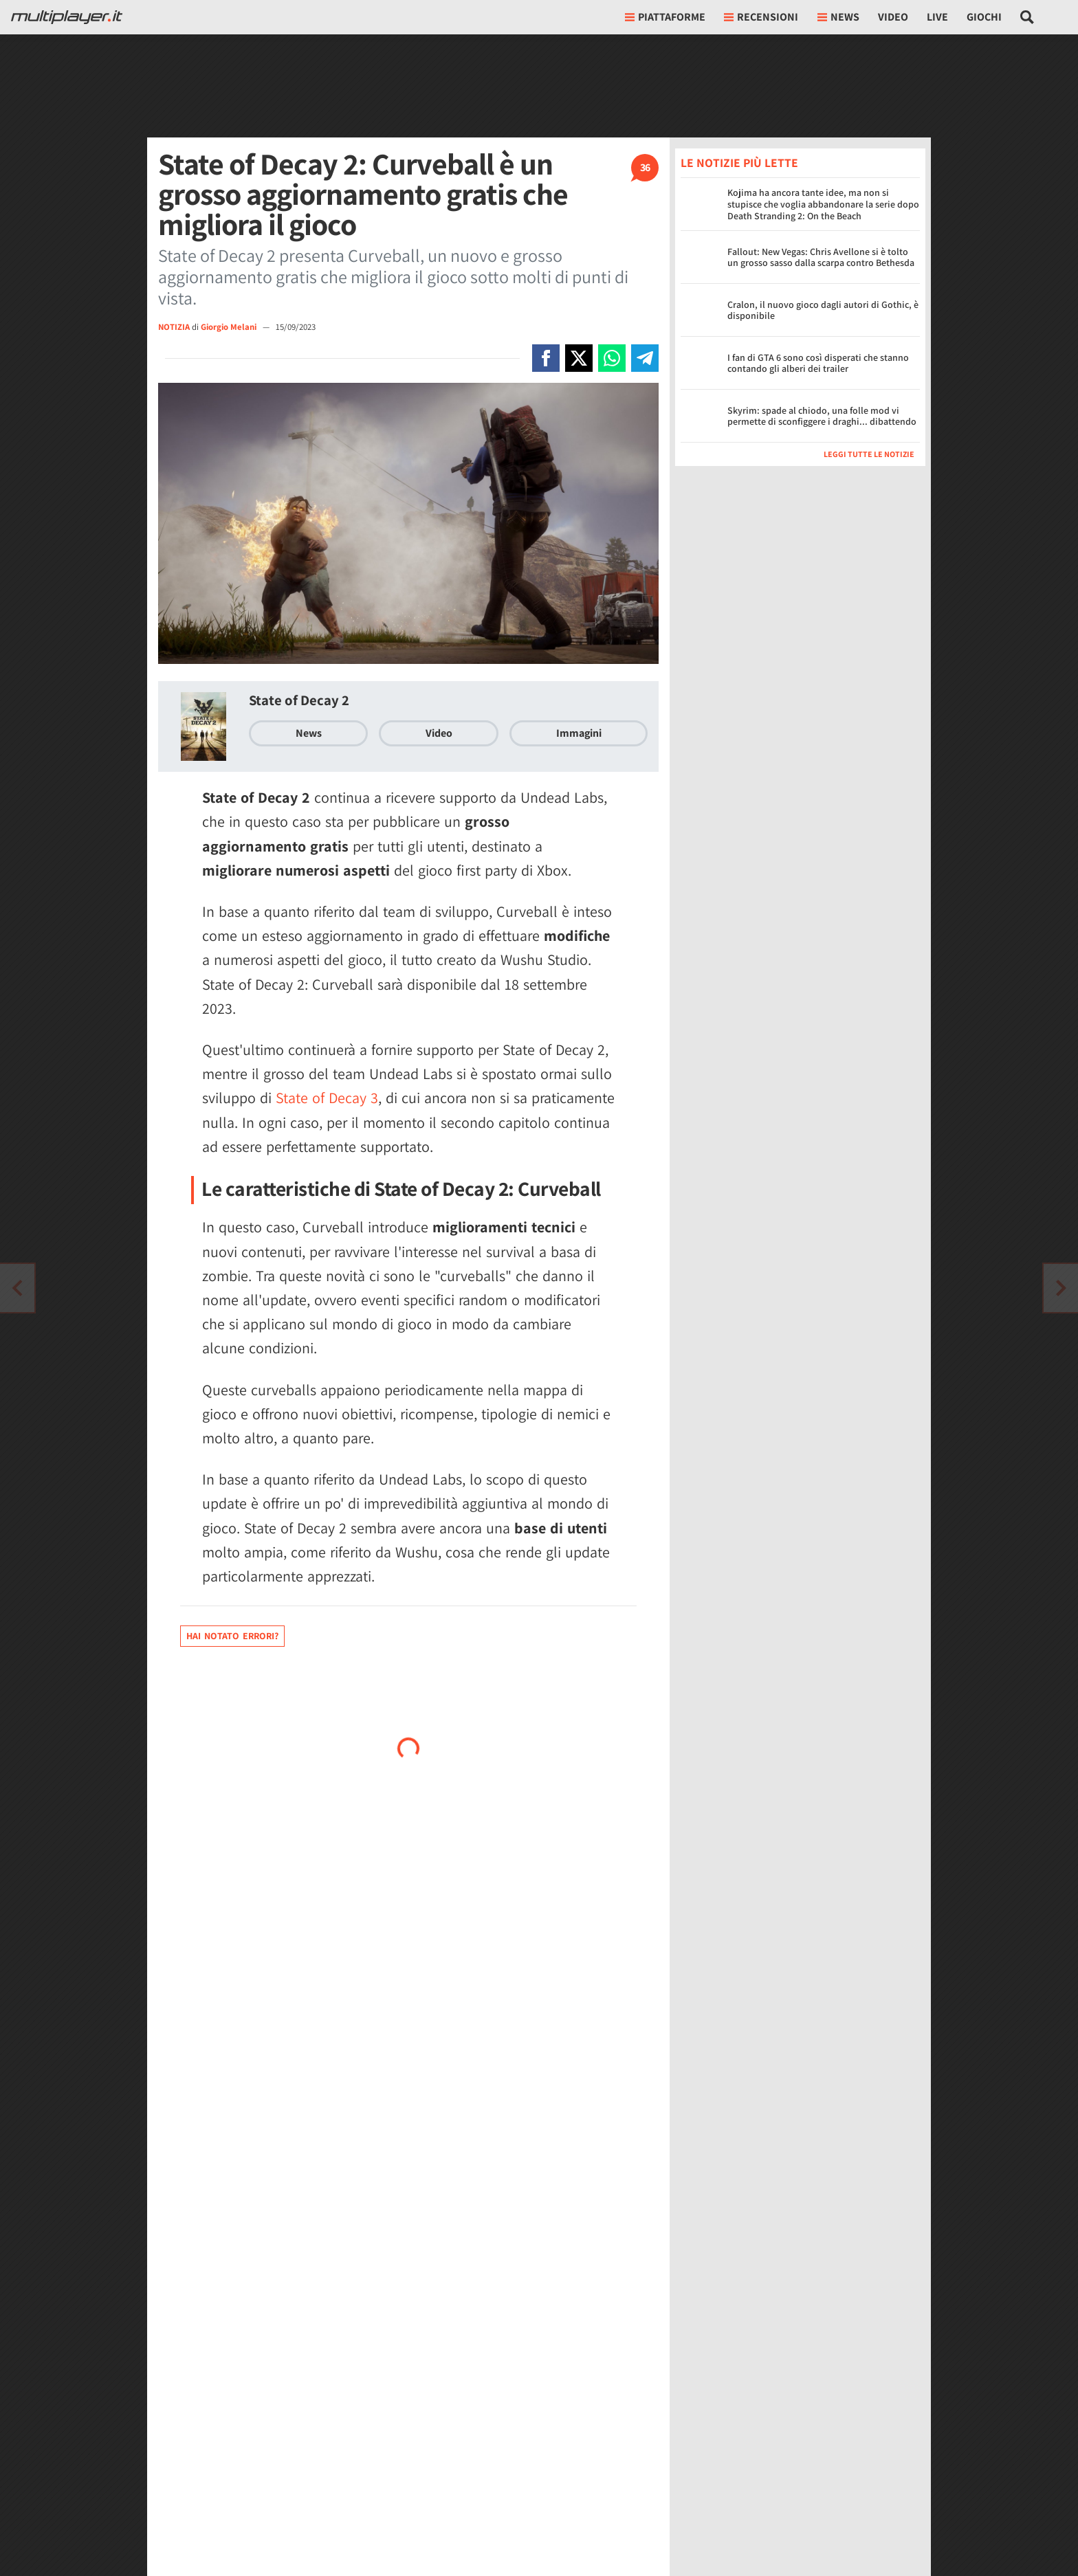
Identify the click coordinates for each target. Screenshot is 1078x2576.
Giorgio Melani (229, 327)
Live (937, 17)
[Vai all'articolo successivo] (17, 1288)
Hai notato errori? (232, 1636)
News (309, 733)
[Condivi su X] (579, 358)
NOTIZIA (174, 327)
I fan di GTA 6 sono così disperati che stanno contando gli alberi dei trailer (818, 363)
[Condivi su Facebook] (546, 358)
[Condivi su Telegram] (645, 358)
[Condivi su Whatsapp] (612, 358)
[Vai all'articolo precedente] (1061, 1288)
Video (893, 17)
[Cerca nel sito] (1027, 17)
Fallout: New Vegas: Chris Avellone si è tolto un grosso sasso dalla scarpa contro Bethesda (820, 257)
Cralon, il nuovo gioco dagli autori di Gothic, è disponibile (822, 310)
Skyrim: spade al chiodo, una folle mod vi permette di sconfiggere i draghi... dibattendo (821, 416)
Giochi (984, 17)
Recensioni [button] (761, 17)
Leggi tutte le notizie (869, 454)
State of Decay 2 (299, 700)
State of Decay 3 (327, 1097)
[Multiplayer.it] (66, 17)
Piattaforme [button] (665, 17)
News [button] (838, 17)
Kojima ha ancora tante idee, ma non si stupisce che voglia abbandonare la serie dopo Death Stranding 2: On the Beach (823, 204)
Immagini (579, 733)
